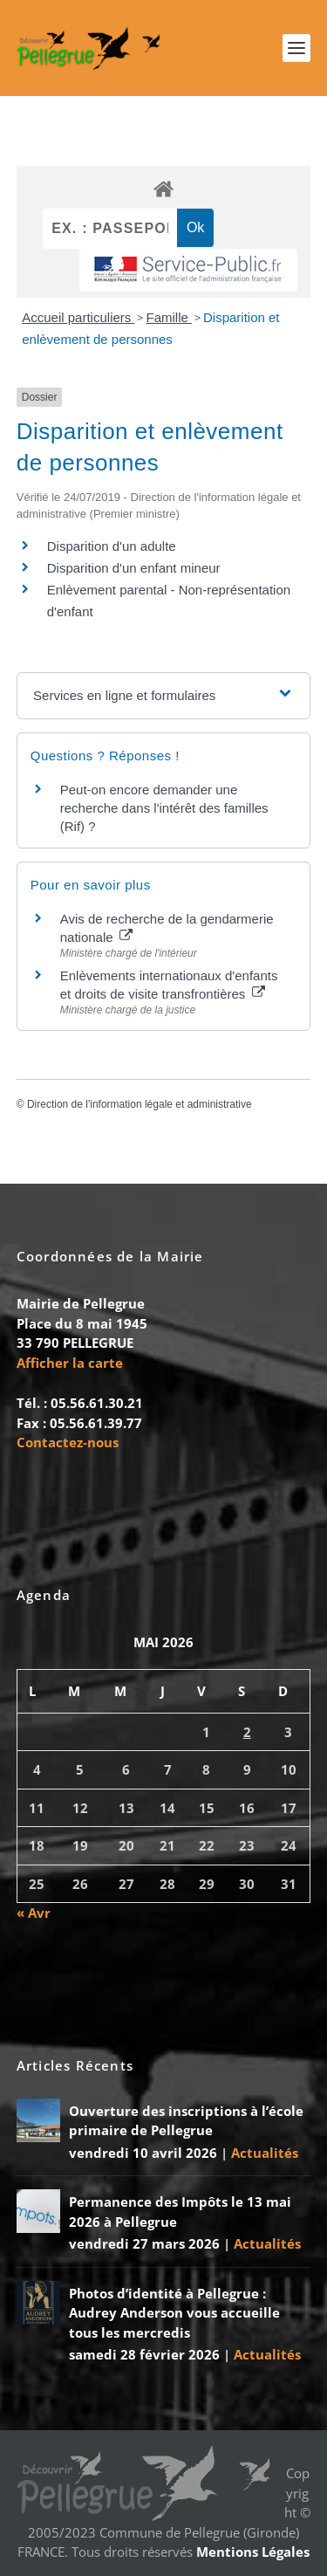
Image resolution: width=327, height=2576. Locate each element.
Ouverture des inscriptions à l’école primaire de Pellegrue (186, 2121)
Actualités (264, 2152)
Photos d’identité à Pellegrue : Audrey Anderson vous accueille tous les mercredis (174, 2312)
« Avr (34, 1912)
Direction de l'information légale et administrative (139, 1104)
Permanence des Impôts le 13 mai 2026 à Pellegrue (180, 2211)
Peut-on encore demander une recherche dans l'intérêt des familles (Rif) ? (164, 808)
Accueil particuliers (78, 317)
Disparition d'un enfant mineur (134, 567)
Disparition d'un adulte (111, 546)
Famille (169, 317)
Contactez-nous (68, 1442)
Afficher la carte (70, 1362)
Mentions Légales (253, 2551)
